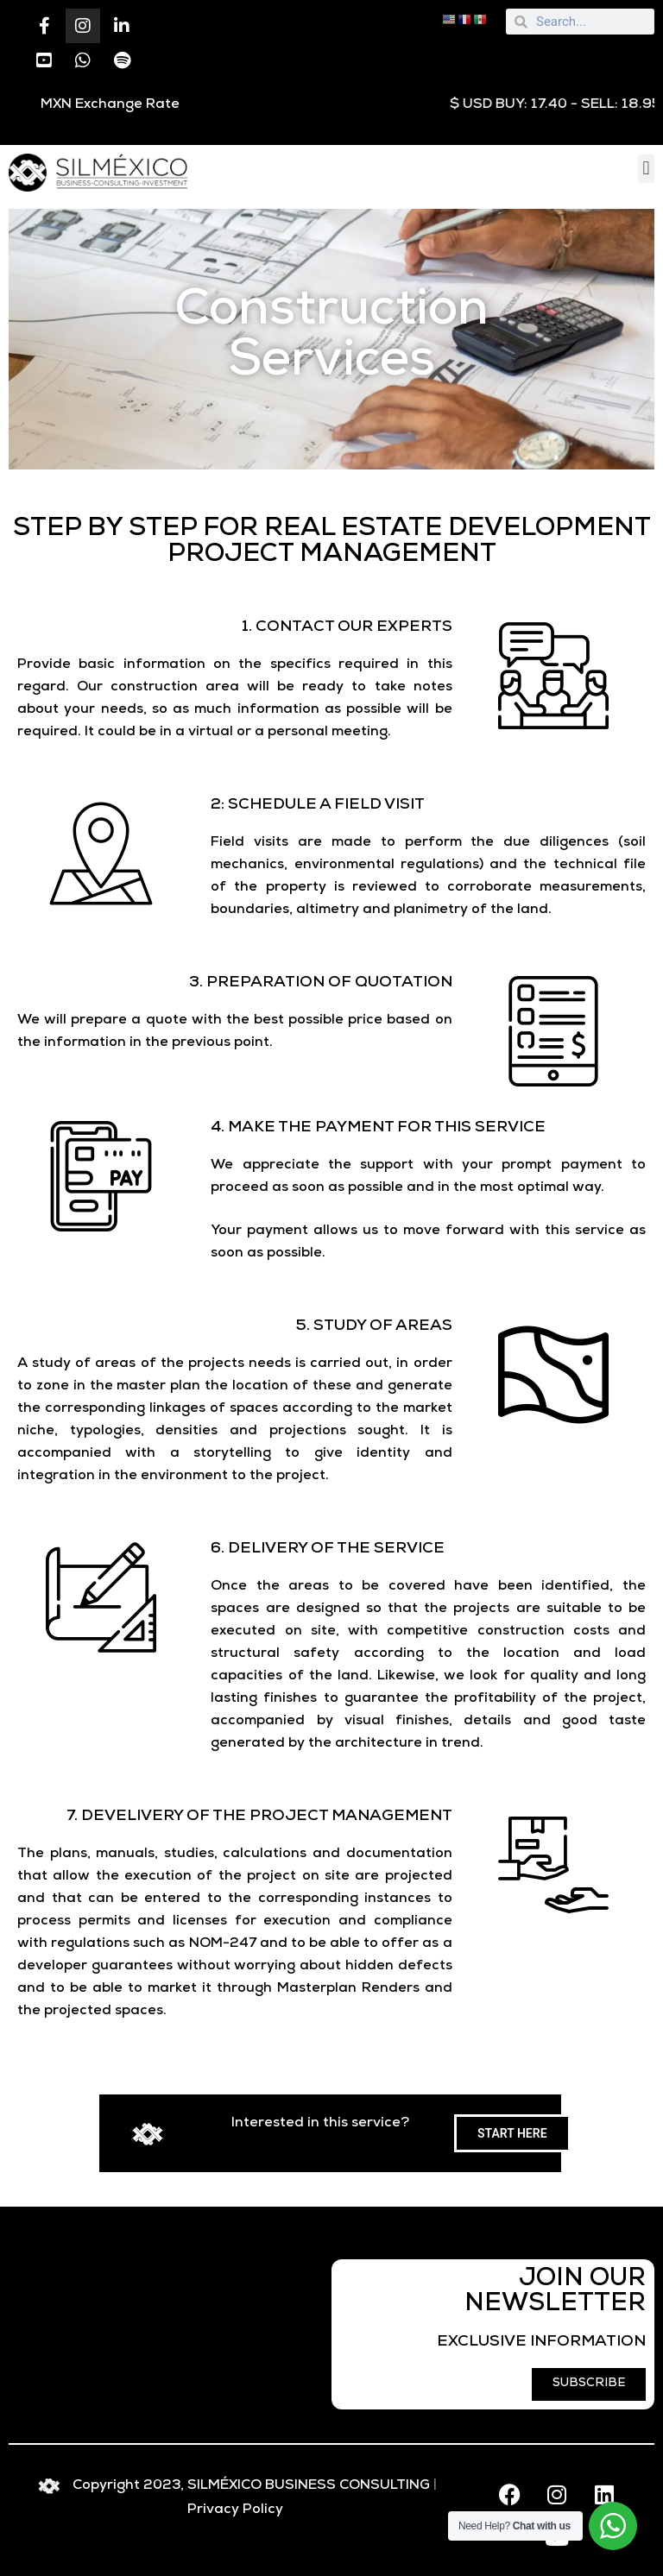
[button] (646, 168)
